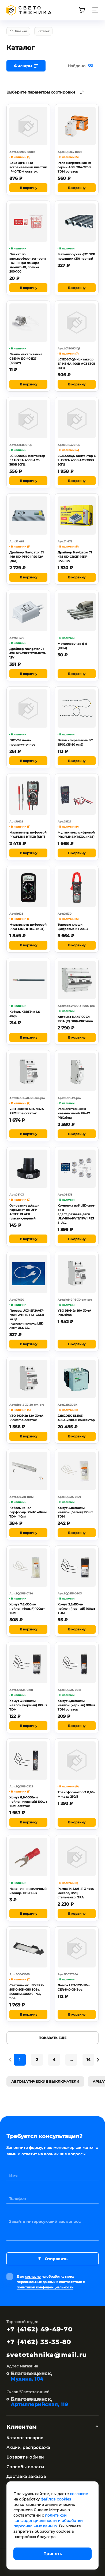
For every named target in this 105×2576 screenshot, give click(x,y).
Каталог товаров (24, 2437)
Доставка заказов (26, 2476)
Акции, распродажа (28, 2447)
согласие (33, 2276)
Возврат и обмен (25, 2457)
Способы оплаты (25, 2466)
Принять (52, 2553)
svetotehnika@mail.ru (46, 2355)
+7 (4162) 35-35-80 (39, 2342)
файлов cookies (56, 2499)
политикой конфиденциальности (45, 2287)
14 (89, 2059)
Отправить (52, 2258)
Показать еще (52, 2038)
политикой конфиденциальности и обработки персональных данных (48, 2520)
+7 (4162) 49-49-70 (39, 2329)
